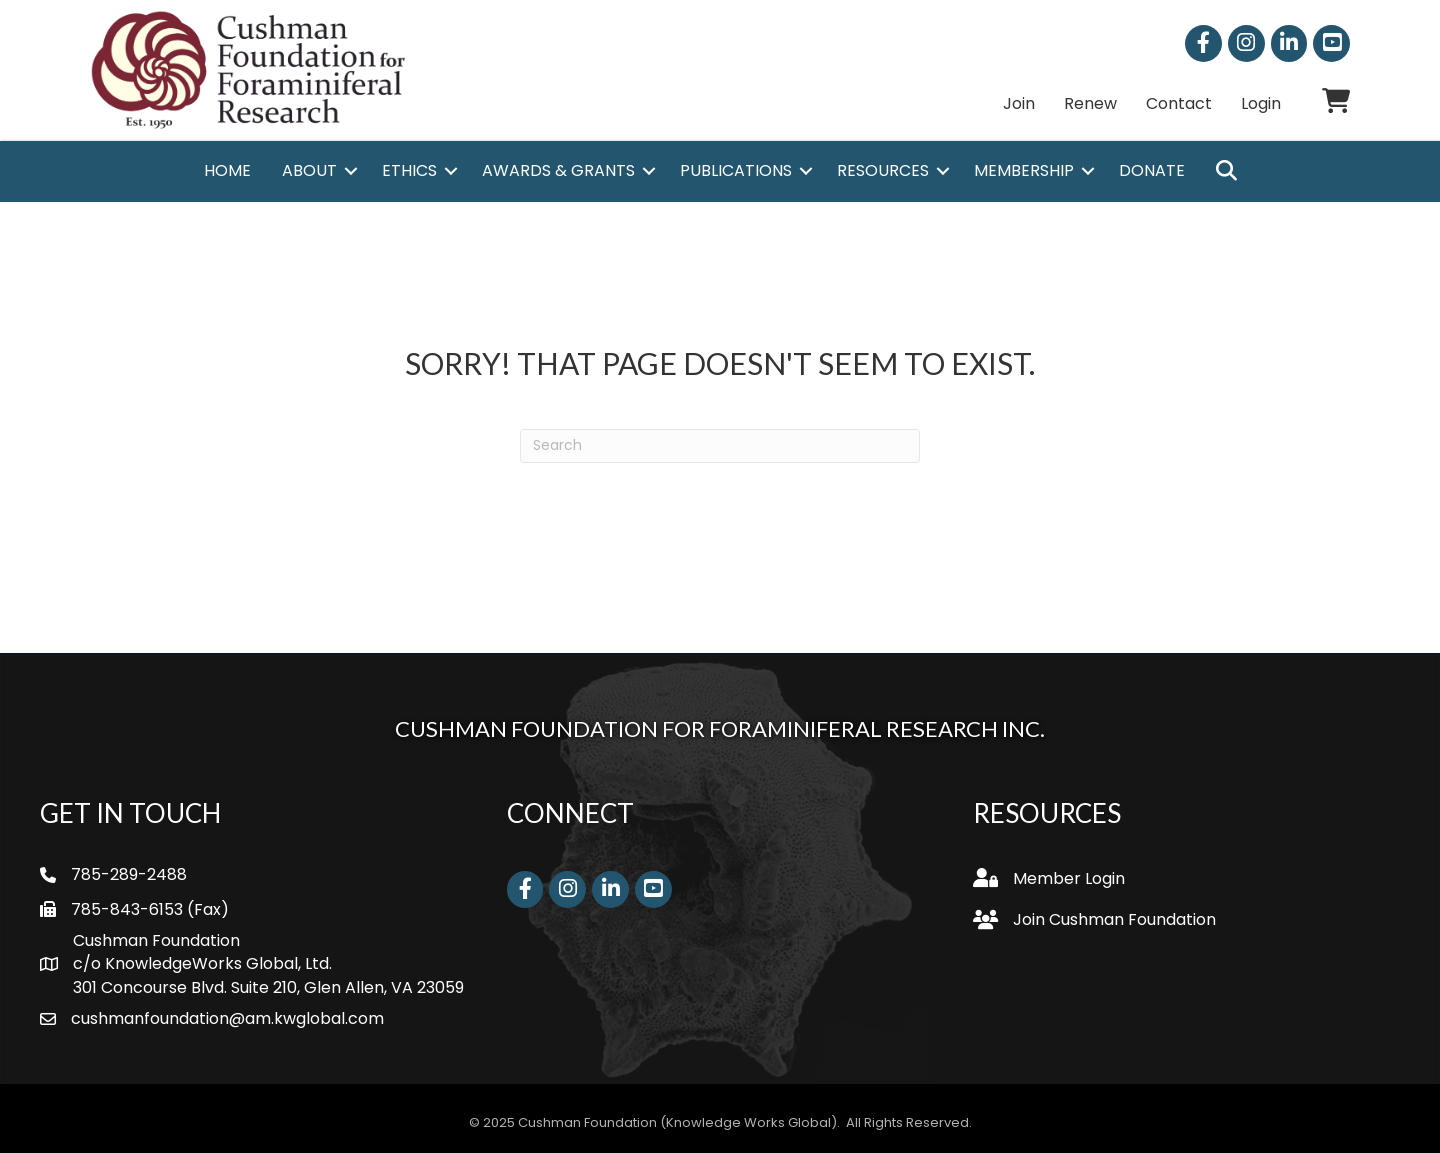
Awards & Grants (558, 170)
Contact (1179, 103)
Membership (1024, 170)
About (309, 170)
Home (227, 170)
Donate (1152, 170)
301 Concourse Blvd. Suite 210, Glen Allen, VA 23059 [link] (268, 987)
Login (1261, 103)
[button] (1226, 171)
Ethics (409, 170)
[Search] (720, 446)
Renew (1090, 103)
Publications (736, 170)
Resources (883, 170)
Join (1019, 103)
